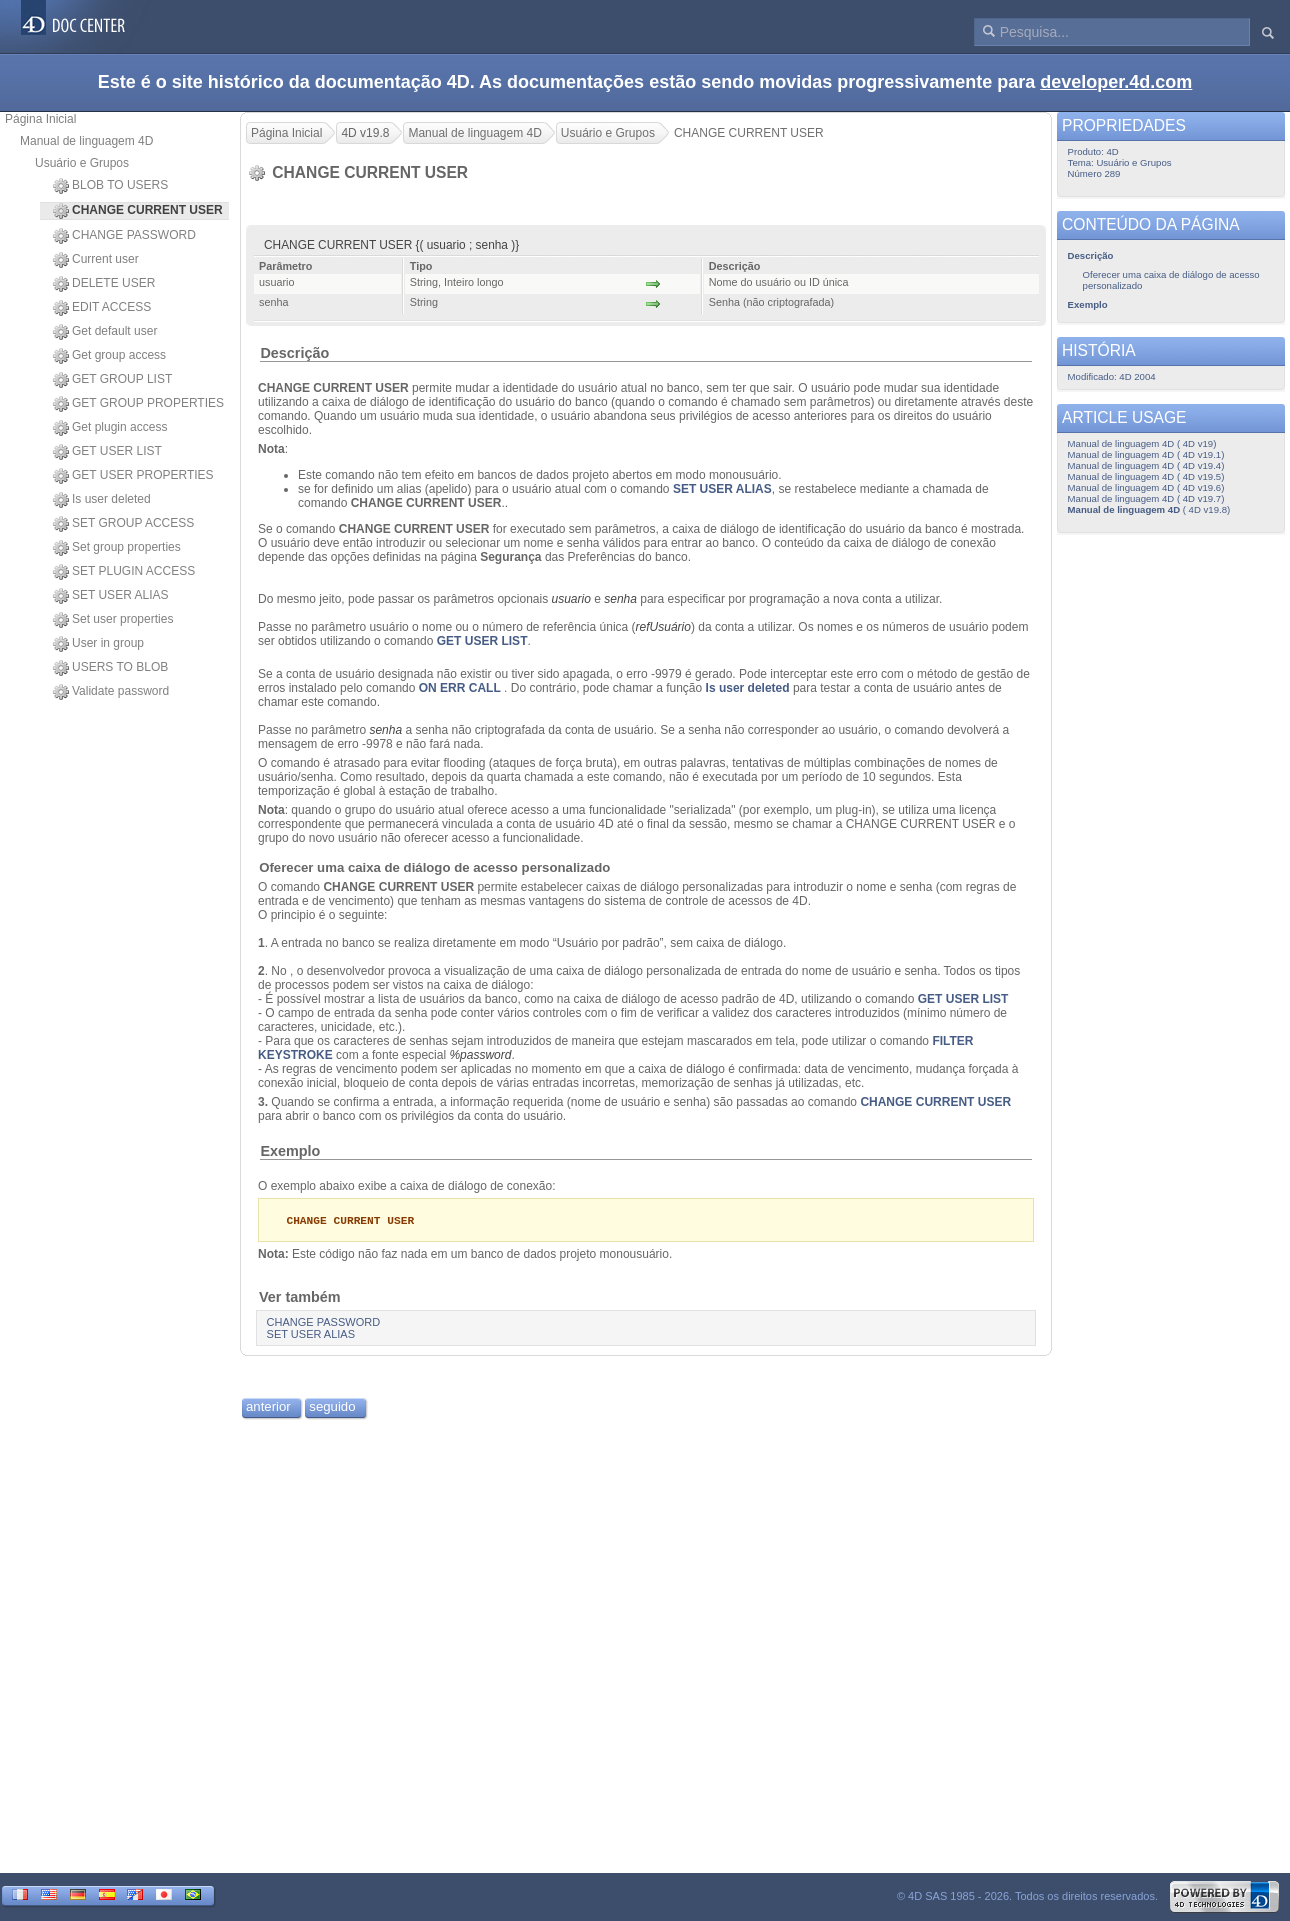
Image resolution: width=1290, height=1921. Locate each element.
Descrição (294, 353)
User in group (98, 644)
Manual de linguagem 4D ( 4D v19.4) (1146, 465)
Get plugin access (110, 428)
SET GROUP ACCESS (123, 524)
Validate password (111, 692)
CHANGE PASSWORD (124, 236)
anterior (268, 1407)
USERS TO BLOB (110, 668)
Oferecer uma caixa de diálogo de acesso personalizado (434, 867)
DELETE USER (104, 284)
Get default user (105, 332)
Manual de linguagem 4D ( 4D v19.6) (1146, 487)
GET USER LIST (107, 452)
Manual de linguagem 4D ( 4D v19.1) (1146, 454)
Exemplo (290, 1151)
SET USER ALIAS (111, 596)
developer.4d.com (1116, 82)
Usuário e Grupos (82, 163)
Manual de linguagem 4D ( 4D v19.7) (1146, 498)
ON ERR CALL (460, 688)
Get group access (109, 356)
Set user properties (113, 620)
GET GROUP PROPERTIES (138, 404)
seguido (332, 1407)
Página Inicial (40, 119)
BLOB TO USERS (110, 186)
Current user (96, 260)
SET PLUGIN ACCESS (124, 572)
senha (385, 730)
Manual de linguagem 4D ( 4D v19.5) (1146, 476)
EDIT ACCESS (102, 308)
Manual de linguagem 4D (86, 141)
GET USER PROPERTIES (133, 476)
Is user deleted (102, 500)
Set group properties (117, 548)
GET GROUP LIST (112, 380)
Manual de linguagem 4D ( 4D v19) (1142, 443)
